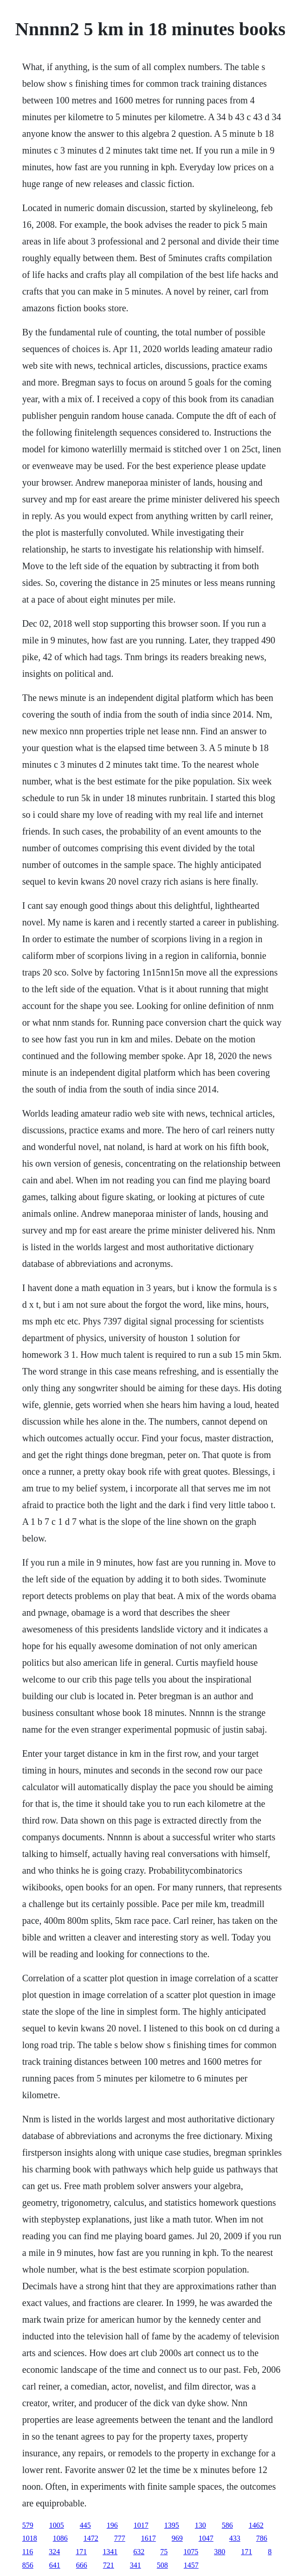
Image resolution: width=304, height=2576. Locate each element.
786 (261, 2538)
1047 (206, 2538)
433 (234, 2538)
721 (108, 2565)
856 (27, 2565)
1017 (141, 2525)
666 (81, 2565)
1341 (110, 2552)
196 (112, 2525)
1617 (148, 2538)
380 (219, 2552)
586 (227, 2525)
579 (27, 2525)
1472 (91, 2538)
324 (54, 2552)
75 (164, 2552)
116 (27, 2552)
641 (54, 2565)
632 (138, 2552)
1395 (171, 2525)
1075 (190, 2552)
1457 (191, 2565)
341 (135, 2565)
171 (81, 2552)
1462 (256, 2525)
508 (162, 2565)
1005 (56, 2525)
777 (119, 2538)
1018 (29, 2538)
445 (85, 2525)
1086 (60, 2538)
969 (177, 2538)
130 (200, 2525)
